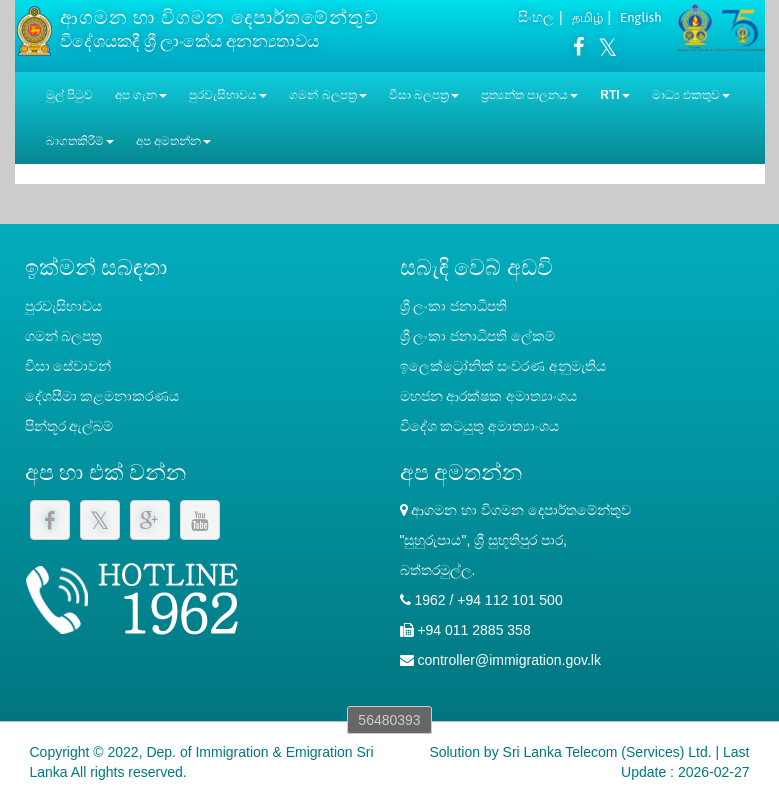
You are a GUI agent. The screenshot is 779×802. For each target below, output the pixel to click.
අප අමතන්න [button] (173, 141)
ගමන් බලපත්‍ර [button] (327, 95)
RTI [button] (614, 95)
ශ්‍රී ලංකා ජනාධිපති (454, 306)
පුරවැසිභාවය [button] (228, 95)
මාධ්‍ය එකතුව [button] (691, 95)
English (640, 17)
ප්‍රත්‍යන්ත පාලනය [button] (529, 95)
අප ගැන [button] (141, 95)
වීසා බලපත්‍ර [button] (424, 95)
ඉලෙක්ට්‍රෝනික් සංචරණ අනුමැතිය (503, 366)
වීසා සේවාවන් (68, 366)
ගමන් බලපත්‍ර (64, 336)
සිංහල (536, 17)
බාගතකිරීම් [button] (80, 141)
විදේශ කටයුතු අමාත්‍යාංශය (480, 426)
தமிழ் (587, 17)
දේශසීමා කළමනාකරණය (102, 396)
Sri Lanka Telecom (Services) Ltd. (607, 752)
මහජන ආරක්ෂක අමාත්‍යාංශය (489, 396)
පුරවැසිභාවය (63, 306)
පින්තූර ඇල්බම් (69, 426)
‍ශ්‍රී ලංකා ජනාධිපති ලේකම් (478, 336)
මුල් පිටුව (69, 95)
